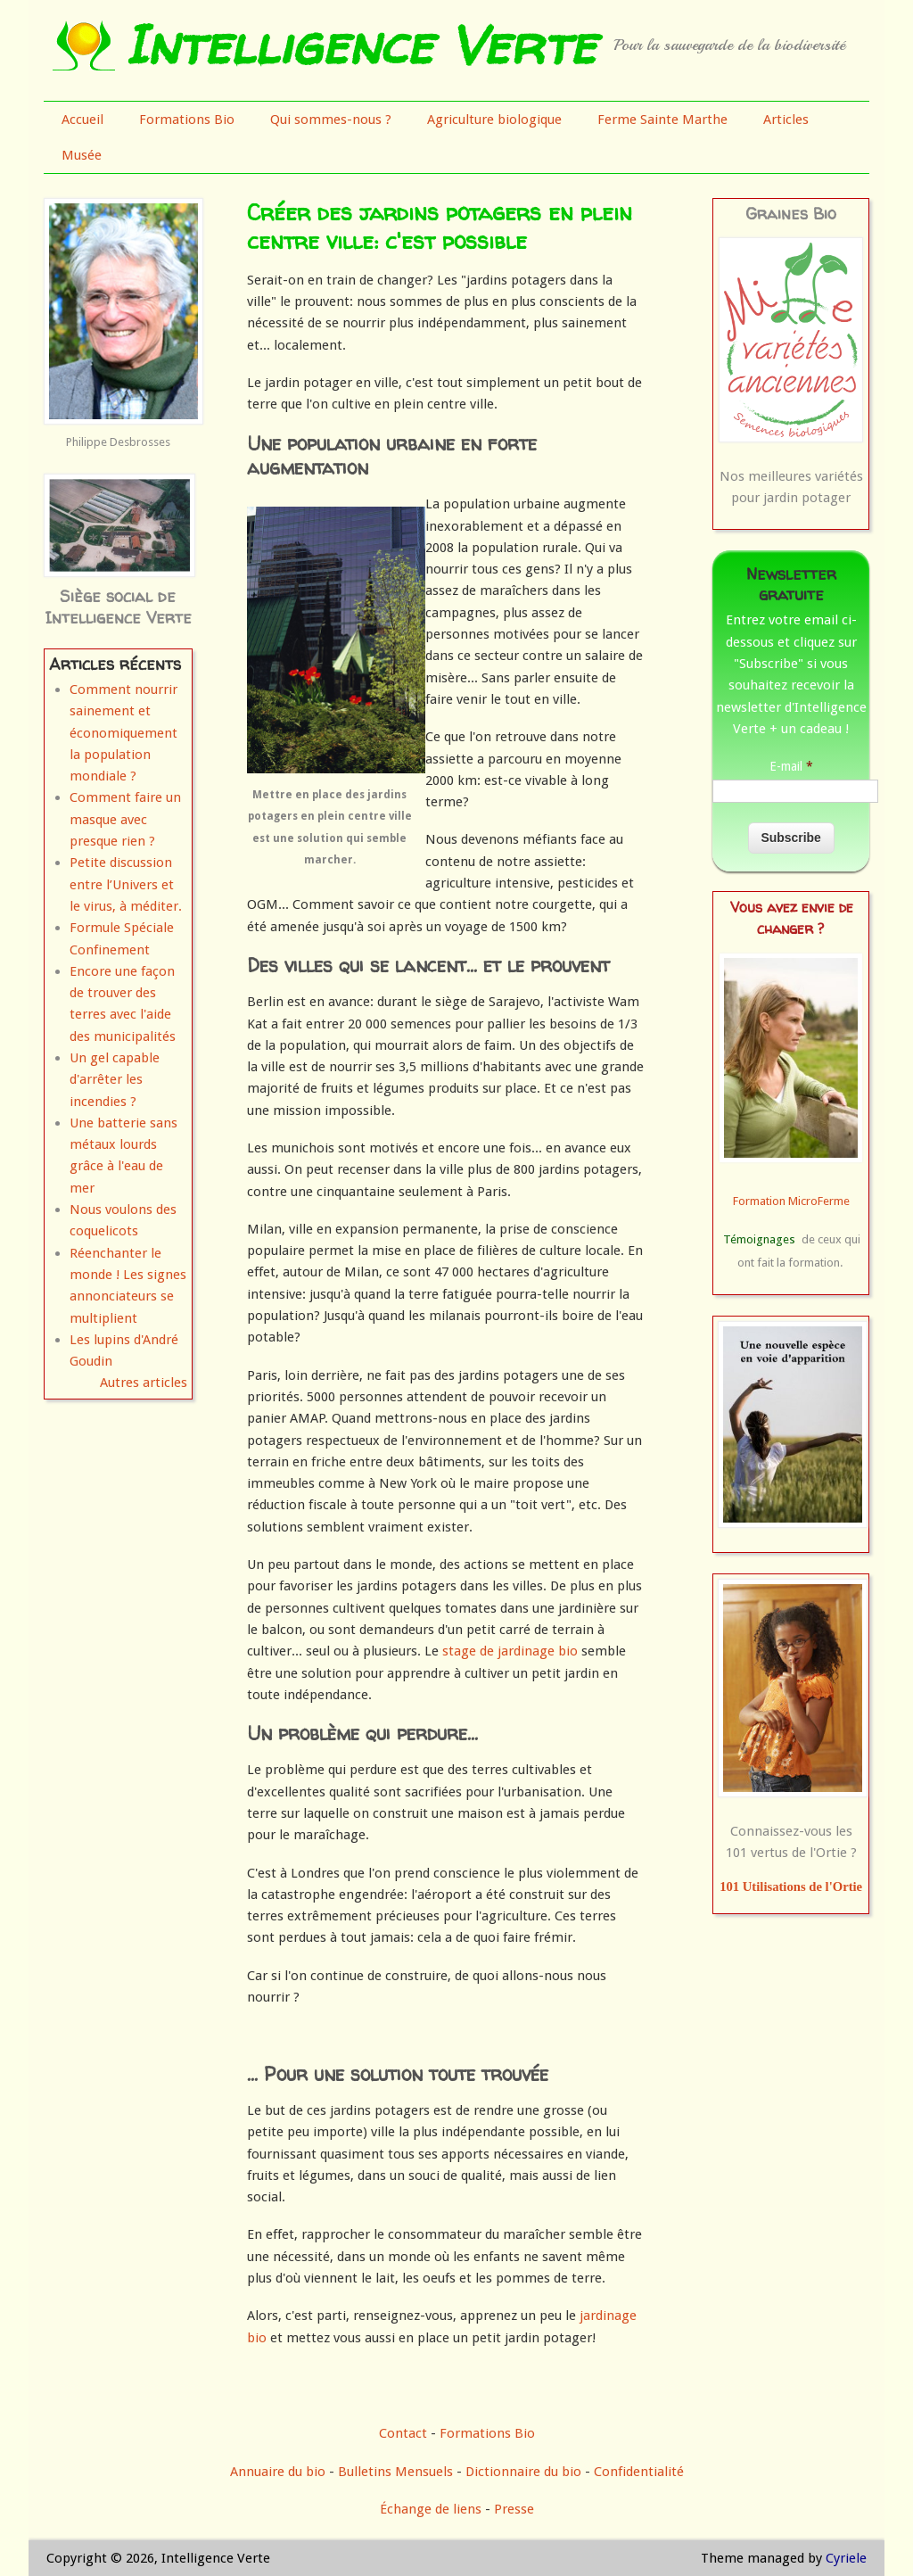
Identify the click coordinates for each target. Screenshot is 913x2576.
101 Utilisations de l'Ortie (791, 1886)
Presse (514, 2509)
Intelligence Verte (360, 44)
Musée (82, 155)
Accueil (82, 119)
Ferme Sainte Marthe (662, 119)
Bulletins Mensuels (395, 2472)
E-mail (791, 766)
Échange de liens (432, 2509)
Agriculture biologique (494, 119)
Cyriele (846, 2558)
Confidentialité (639, 2472)
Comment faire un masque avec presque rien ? (125, 819)
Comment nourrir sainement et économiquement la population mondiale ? (123, 732)
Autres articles (143, 1383)
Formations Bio (186, 119)
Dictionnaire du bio (523, 2472)
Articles (786, 119)
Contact (403, 2433)
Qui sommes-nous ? (330, 119)
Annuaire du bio (277, 2472)
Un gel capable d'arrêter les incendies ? (115, 1080)
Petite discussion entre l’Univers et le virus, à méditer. (126, 884)
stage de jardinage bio (510, 1651)
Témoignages (759, 1239)
